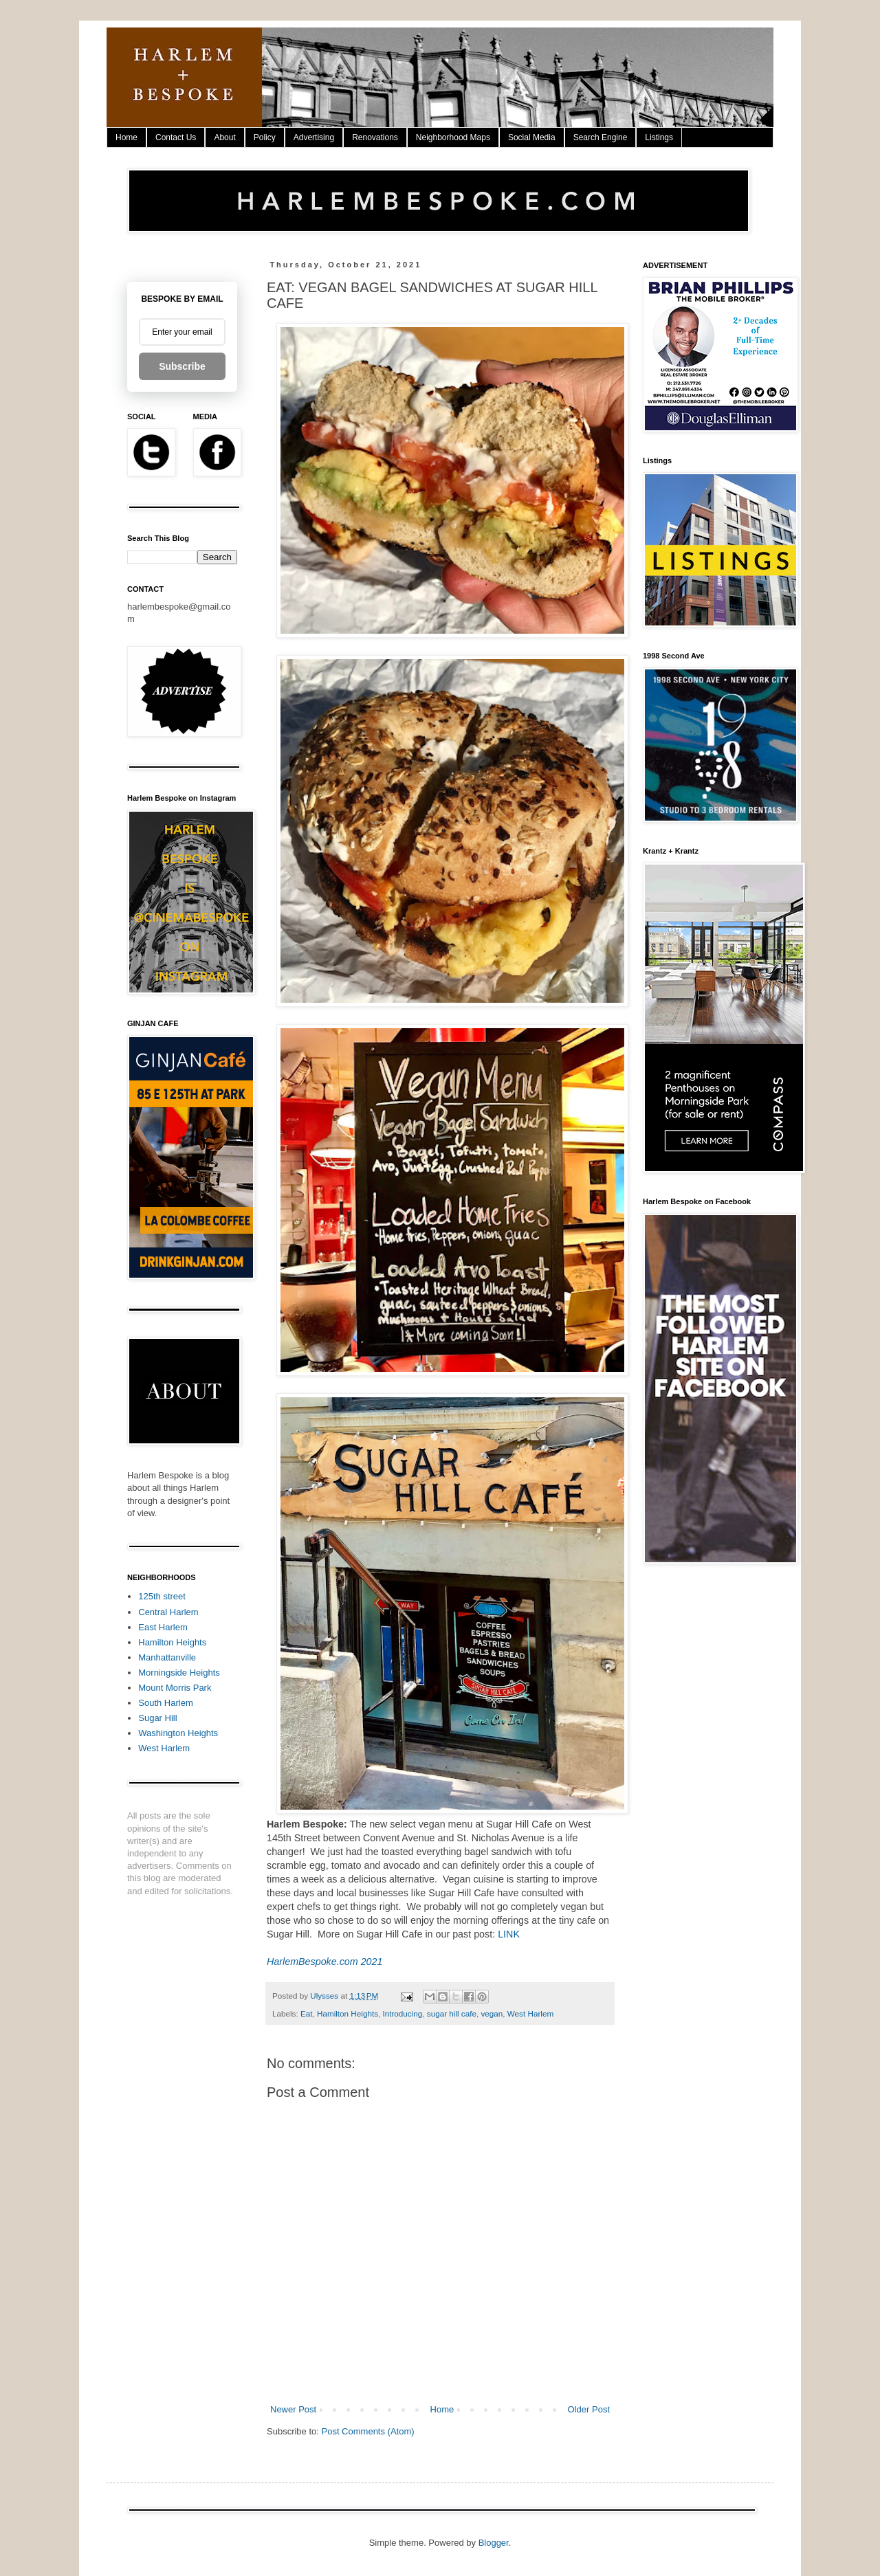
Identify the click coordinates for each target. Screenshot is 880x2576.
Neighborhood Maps (453, 137)
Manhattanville (167, 1657)
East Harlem (163, 1627)
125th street (162, 1596)
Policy (265, 137)
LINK (509, 1934)
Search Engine (600, 137)
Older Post (589, 2409)
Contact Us (175, 137)
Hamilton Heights (347, 2013)
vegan (492, 2013)
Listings (659, 137)
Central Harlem (168, 1612)
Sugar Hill (157, 1718)
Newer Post (293, 2409)
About (224, 137)
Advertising (314, 137)
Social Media (532, 137)
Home (127, 137)
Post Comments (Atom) (368, 2431)
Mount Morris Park (174, 1688)
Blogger (493, 2543)
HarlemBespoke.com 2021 (324, 1961)
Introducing (402, 2013)
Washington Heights (178, 1733)
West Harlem (530, 2013)
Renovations (375, 137)
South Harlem (165, 1703)
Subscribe (182, 366)
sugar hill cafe (451, 2013)
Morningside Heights (179, 1672)
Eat (306, 2013)
